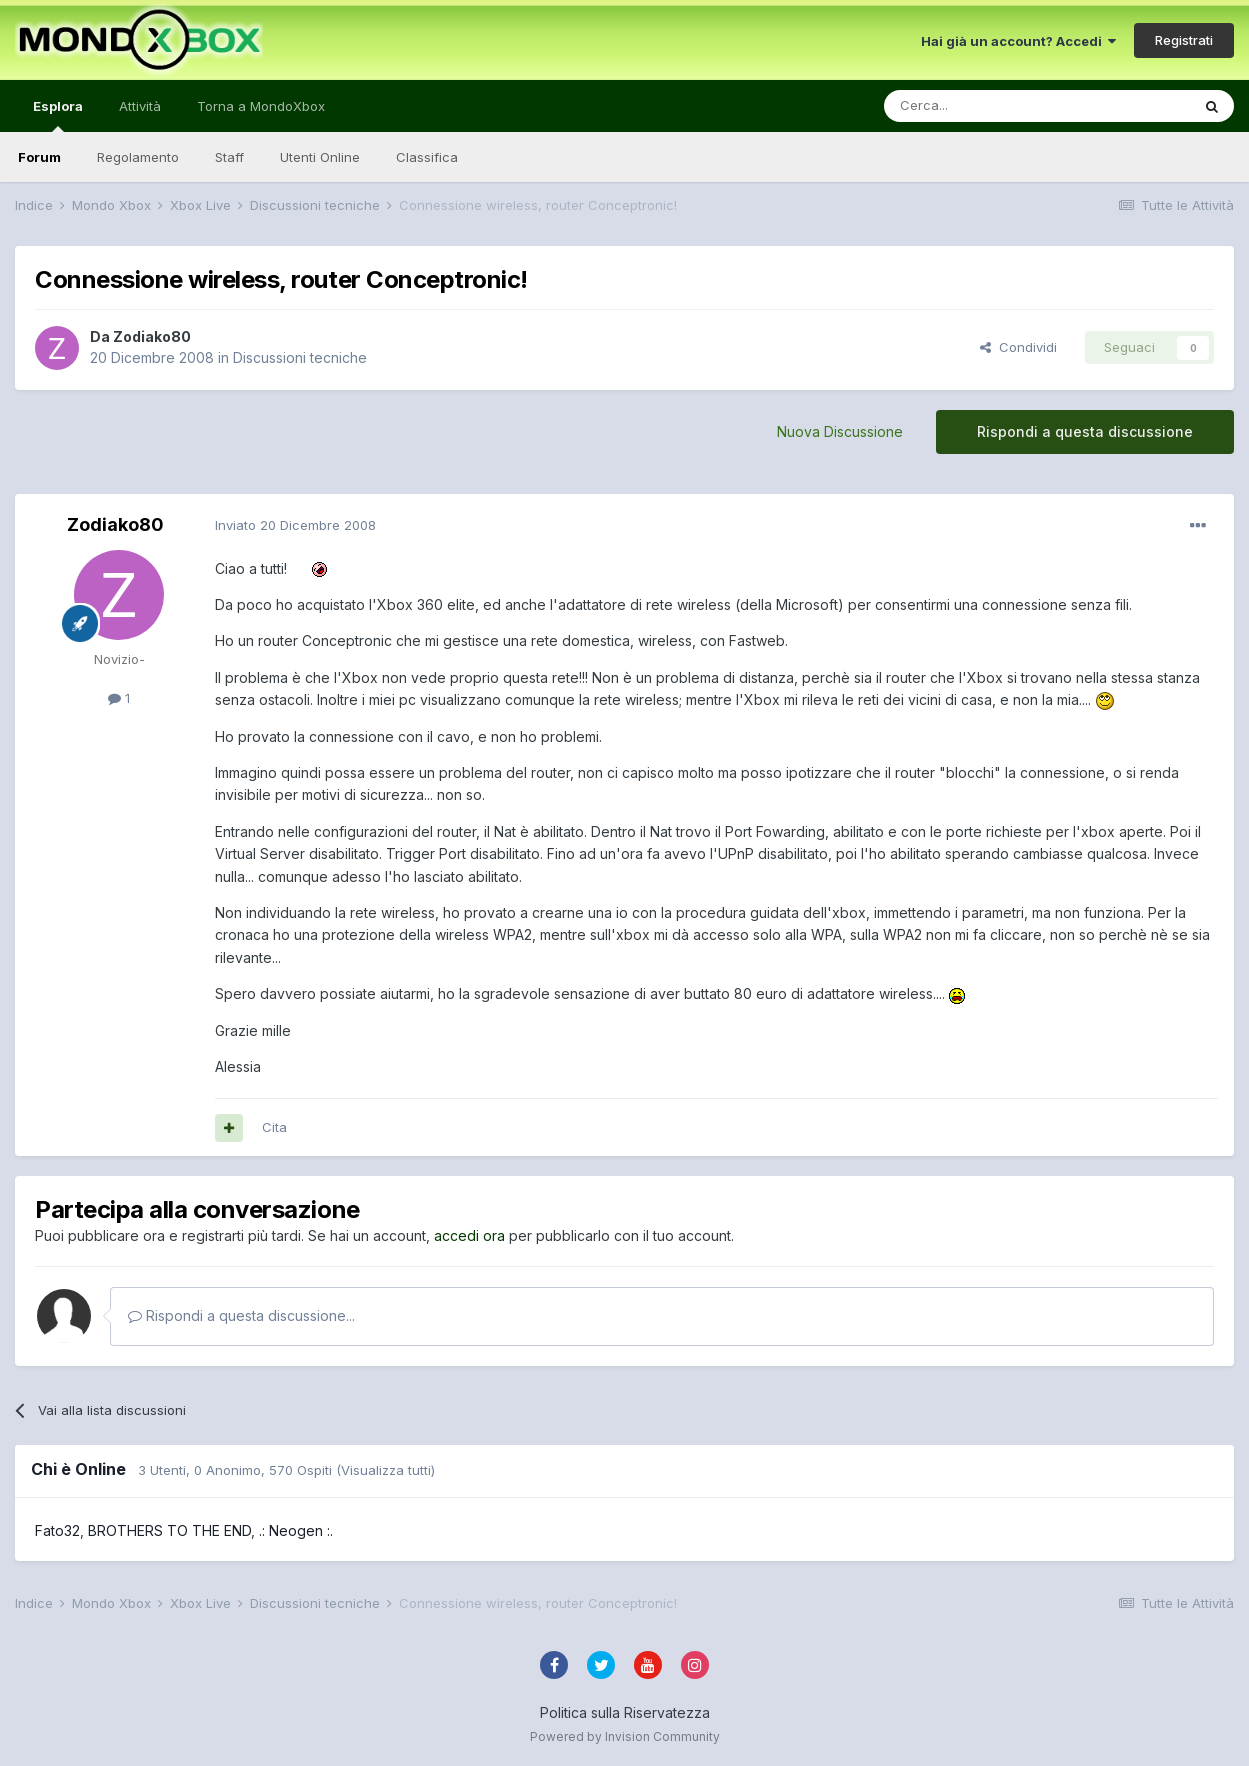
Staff (229, 157)
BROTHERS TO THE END (169, 1530)
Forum (39, 157)
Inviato (295, 525)
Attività (140, 106)
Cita (274, 1127)
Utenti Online (320, 157)
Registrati (1184, 40)
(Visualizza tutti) (385, 1470)
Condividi (1018, 347)
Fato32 (57, 1530)
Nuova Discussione (840, 431)
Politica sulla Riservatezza (625, 1712)
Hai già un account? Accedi (1018, 41)
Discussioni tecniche (300, 357)
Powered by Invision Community (625, 1736)
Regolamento (138, 157)
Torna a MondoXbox (261, 106)
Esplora (58, 115)
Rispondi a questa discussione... (241, 1315)
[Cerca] (977, 106)
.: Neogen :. (296, 1530)
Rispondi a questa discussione (1085, 431)
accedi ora (469, 1235)
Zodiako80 (152, 336)
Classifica (427, 157)
